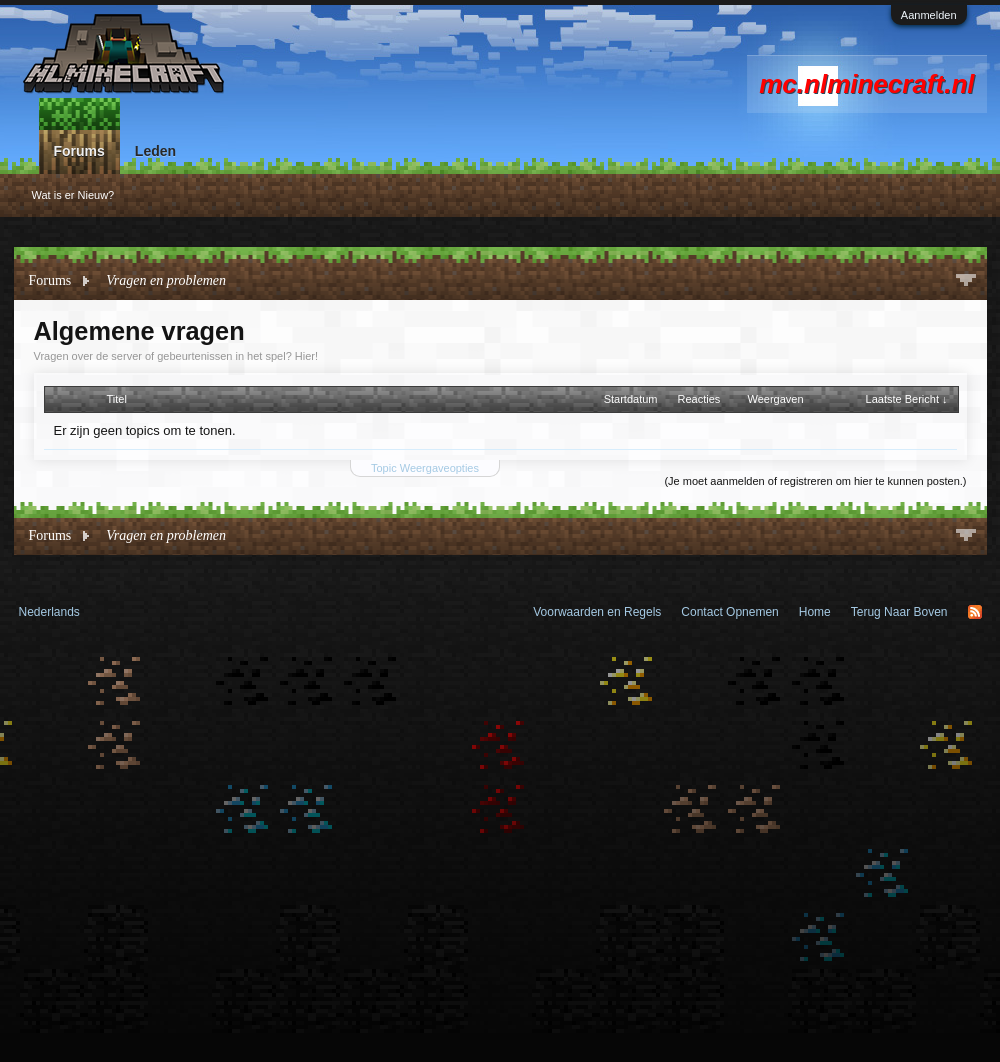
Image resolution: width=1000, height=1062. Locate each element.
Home (815, 612)
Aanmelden (929, 15)
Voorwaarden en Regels (597, 612)
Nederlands (49, 612)
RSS (975, 612)
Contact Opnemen (729, 612)
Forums (79, 151)
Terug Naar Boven (899, 612)
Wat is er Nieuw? (73, 195)
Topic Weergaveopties (425, 468)
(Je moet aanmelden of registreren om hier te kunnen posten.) (815, 481)
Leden (155, 151)
